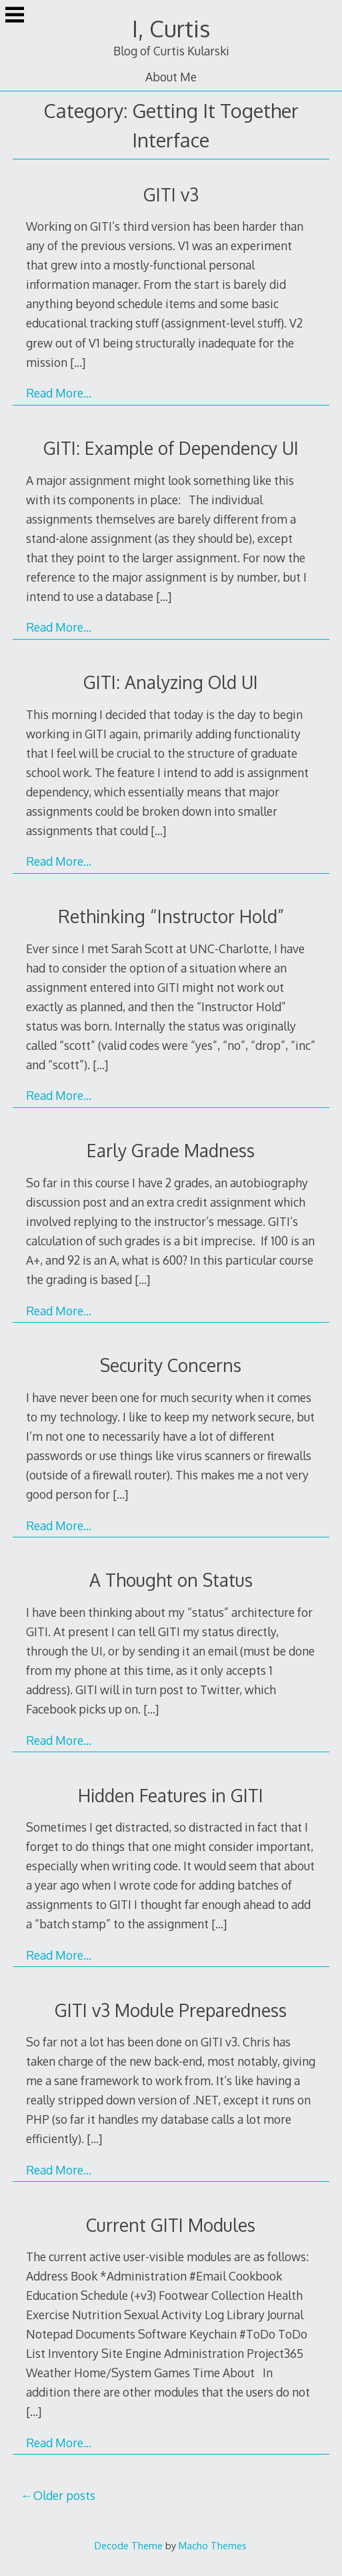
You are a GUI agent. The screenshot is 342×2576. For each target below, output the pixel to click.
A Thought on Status (171, 1580)
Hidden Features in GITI (170, 1795)
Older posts (64, 2495)
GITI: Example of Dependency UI (171, 448)
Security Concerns (170, 1365)
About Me (171, 76)
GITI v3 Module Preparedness (171, 2010)
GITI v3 (171, 194)
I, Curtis (171, 28)
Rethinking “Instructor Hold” (171, 916)
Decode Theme (129, 2545)
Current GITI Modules (170, 2225)
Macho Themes (213, 2545)
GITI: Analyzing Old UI (170, 682)
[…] (77, 362)
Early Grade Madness (171, 1150)
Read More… (58, 393)
